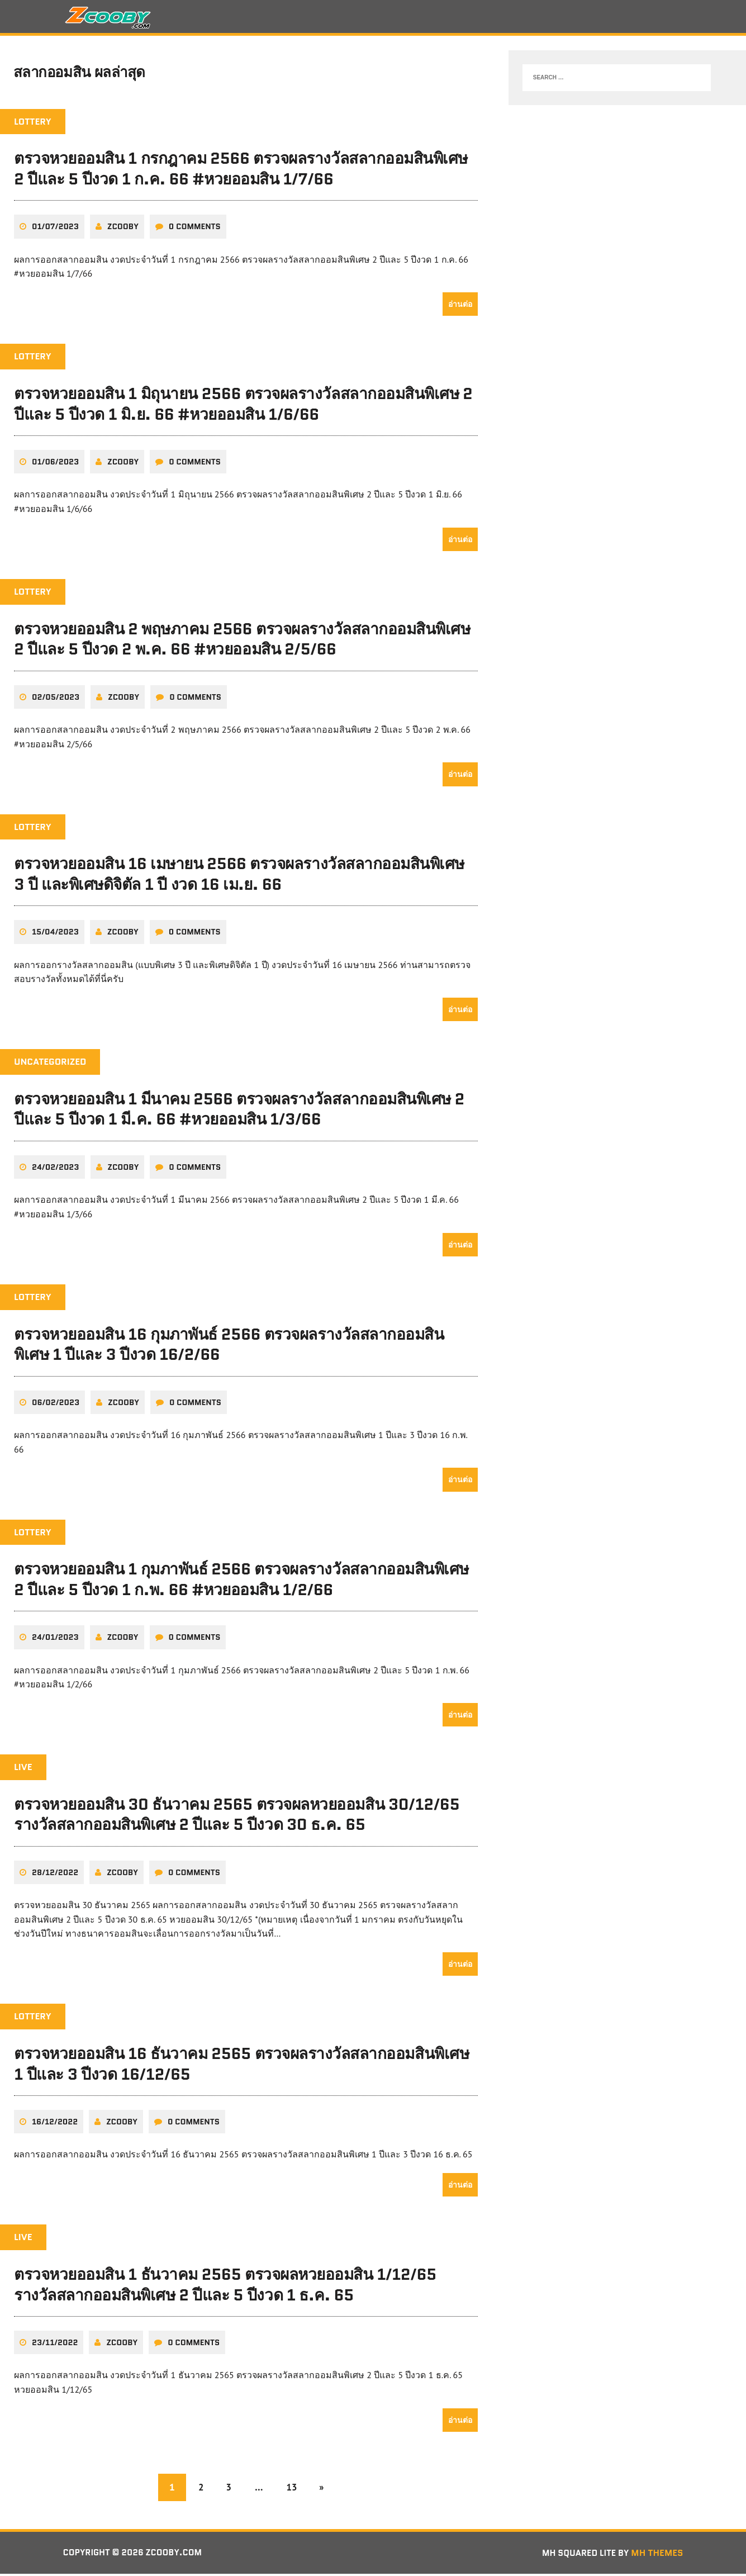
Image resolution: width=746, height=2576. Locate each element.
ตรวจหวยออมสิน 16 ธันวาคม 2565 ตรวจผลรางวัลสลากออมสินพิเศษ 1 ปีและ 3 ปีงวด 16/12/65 (241, 2065)
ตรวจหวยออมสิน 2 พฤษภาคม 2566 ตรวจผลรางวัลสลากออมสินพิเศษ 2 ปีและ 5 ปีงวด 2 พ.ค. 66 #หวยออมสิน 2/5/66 (242, 641)
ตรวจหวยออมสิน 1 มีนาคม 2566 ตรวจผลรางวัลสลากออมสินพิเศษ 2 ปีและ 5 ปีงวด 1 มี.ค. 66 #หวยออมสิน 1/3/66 (239, 1111)
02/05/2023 (55, 699)
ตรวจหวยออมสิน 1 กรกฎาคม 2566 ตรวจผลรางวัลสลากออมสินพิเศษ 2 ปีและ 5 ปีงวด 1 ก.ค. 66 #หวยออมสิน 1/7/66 (241, 172)
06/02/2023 (55, 1404)
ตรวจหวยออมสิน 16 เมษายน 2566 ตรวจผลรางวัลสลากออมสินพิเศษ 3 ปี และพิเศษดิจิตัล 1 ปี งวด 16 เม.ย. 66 (239, 877)
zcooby (123, 229)
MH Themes (657, 2554)
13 (292, 2488)
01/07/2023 (55, 229)
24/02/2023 (55, 1169)
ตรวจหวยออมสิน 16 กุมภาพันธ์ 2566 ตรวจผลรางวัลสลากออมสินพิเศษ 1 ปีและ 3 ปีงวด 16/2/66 (229, 1346)
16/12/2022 (55, 2123)
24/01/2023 (55, 1639)
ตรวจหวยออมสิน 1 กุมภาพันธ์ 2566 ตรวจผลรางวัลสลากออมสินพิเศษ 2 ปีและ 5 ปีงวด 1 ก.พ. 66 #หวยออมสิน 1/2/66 (241, 1581)
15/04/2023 (55, 934)
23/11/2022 (55, 2344)
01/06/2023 (55, 465)
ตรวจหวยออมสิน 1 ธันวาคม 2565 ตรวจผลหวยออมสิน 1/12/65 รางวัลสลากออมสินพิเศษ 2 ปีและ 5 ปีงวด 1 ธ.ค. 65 (225, 2286)
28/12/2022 (55, 1874)
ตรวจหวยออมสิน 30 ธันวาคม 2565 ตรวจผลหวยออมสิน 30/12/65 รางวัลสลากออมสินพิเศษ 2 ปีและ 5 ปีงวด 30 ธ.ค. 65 (236, 1816)
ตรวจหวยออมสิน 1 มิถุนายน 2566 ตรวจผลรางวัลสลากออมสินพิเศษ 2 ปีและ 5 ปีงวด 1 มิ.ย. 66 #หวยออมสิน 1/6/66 (243, 407)
